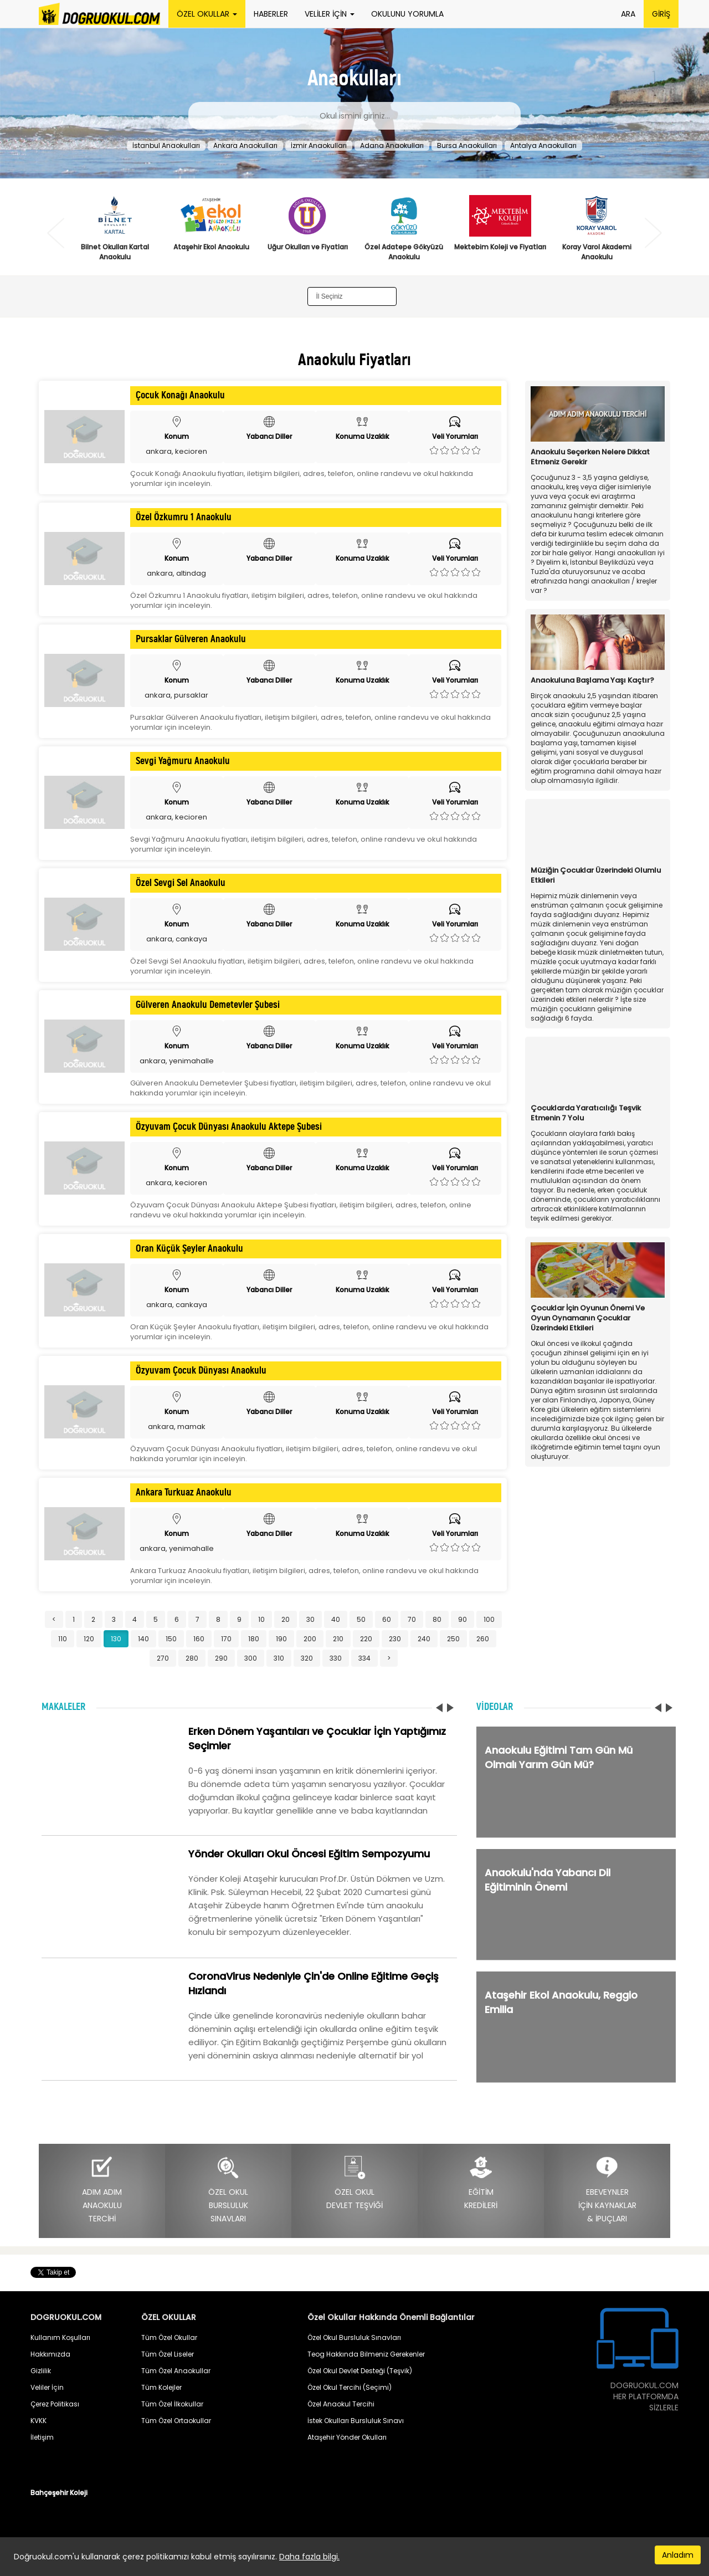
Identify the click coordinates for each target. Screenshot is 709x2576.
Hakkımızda (50, 2354)
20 (285, 1619)
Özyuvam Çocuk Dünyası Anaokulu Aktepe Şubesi (229, 1127)
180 (253, 1638)
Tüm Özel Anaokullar (175, 2370)
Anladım (677, 2554)
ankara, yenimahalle (177, 1061)
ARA (628, 13)
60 (386, 1619)
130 (116, 1638)
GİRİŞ (661, 13)
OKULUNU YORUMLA (407, 13)
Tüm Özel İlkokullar (172, 2404)
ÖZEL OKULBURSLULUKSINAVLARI (228, 2189)
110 (62, 1638)
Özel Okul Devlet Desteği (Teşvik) (359, 2370)
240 (424, 1638)
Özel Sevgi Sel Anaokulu (180, 883)
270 (163, 1658)
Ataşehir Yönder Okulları (347, 2437)
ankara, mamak (176, 1426)
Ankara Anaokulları (245, 145)
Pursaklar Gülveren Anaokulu (191, 639)
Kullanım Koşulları (60, 2337)
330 (336, 1658)
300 (250, 1658)
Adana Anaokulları (392, 145)
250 (453, 1638)
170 (226, 1638)
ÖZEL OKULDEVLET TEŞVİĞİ (354, 2183)
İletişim (42, 2437)
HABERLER (271, 13)
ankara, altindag (176, 573)
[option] (114, 229)
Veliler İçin (47, 2387)
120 (89, 1638)
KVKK (38, 2420)
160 (198, 1638)
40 (335, 1619)
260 (482, 1638)
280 (192, 1658)
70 (412, 1619)
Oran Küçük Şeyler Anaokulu (189, 1249)
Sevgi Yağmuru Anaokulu (183, 761)
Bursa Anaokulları (467, 145)
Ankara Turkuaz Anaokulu (184, 1493)
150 (171, 1638)
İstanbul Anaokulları (166, 145)
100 (489, 1619)
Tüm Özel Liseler (167, 2354)
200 (310, 1638)
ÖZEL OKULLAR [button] (207, 13)
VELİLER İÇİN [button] (329, 13)
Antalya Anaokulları (543, 145)
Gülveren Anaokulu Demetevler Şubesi (208, 1005)
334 (364, 1658)
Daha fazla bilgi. (309, 2556)
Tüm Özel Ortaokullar (176, 2420)
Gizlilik (40, 2370)
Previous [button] (55, 233)
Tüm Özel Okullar (169, 2337)
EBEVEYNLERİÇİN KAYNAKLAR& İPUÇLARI (607, 2189)
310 (279, 1658)
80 (437, 1619)
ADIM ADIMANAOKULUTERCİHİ (102, 2189)
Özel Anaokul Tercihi (340, 2404)
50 (361, 1619)
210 (338, 1638)
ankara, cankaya (176, 939)
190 (281, 1638)
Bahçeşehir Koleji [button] (59, 2492)
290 (221, 1658)
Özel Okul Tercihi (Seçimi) (349, 2387)
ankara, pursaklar (176, 695)
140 (143, 1638)
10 (261, 1619)
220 (366, 1638)
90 (462, 1619)
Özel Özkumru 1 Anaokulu (184, 518)
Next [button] (653, 233)
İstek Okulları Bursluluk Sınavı (355, 2420)
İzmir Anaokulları (319, 145)
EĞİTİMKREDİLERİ (480, 2183)
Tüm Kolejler (161, 2387)
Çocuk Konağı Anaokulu (180, 396)
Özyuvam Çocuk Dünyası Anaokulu (201, 1371)
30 (310, 1619)
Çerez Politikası (54, 2404)
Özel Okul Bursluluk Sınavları (354, 2337)
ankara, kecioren (176, 451)
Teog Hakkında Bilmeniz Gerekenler (366, 2354)
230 (395, 1638)
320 (307, 1658)
